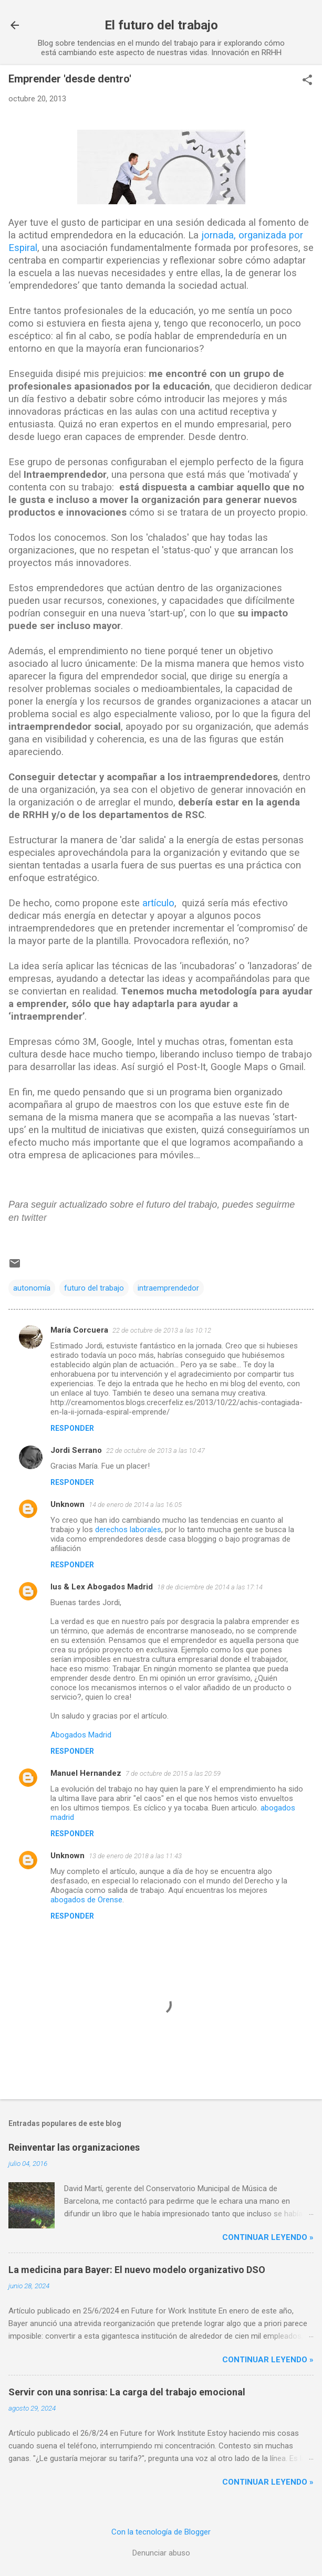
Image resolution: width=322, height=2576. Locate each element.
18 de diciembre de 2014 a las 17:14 (210, 1587)
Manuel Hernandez (85, 1773)
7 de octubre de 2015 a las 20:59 (173, 1773)
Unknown (67, 1504)
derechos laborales (128, 1529)
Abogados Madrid (80, 1735)
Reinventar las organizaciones (74, 2147)
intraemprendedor (168, 1288)
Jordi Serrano (76, 1450)
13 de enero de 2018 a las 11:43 (135, 1856)
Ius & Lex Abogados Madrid (101, 1586)
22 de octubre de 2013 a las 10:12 (161, 1330)
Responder (72, 1428)
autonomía (31, 1288)
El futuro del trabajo (161, 25)
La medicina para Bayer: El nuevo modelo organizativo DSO (136, 2269)
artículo (158, 903)
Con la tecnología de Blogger (161, 2532)
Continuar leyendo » (268, 2237)
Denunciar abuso (161, 2553)
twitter (34, 1217)
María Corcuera (79, 1330)
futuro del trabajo (94, 1288)
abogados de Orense (86, 1899)
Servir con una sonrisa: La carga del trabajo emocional (126, 2391)
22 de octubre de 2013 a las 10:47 (155, 1450)
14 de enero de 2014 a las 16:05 (135, 1505)
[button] (307, 81)
